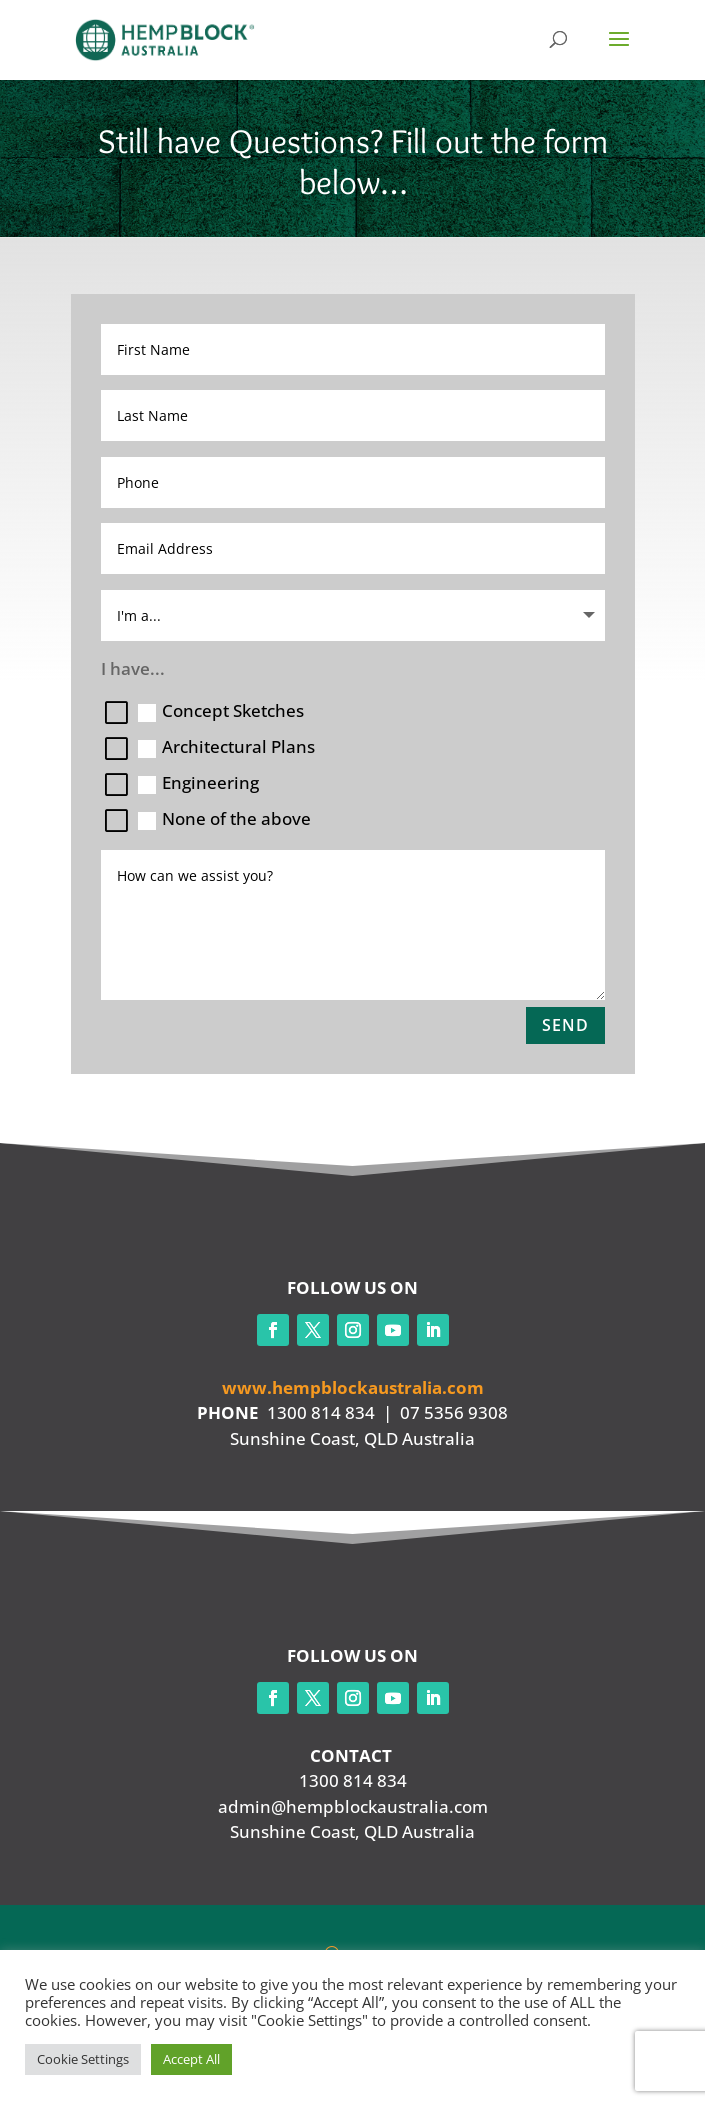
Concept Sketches (221, 710)
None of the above (224, 818)
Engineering (198, 782)
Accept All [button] (191, 2059)
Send (565, 1025)
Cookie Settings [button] (83, 2059)
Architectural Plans (226, 746)
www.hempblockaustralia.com (353, 1387)
